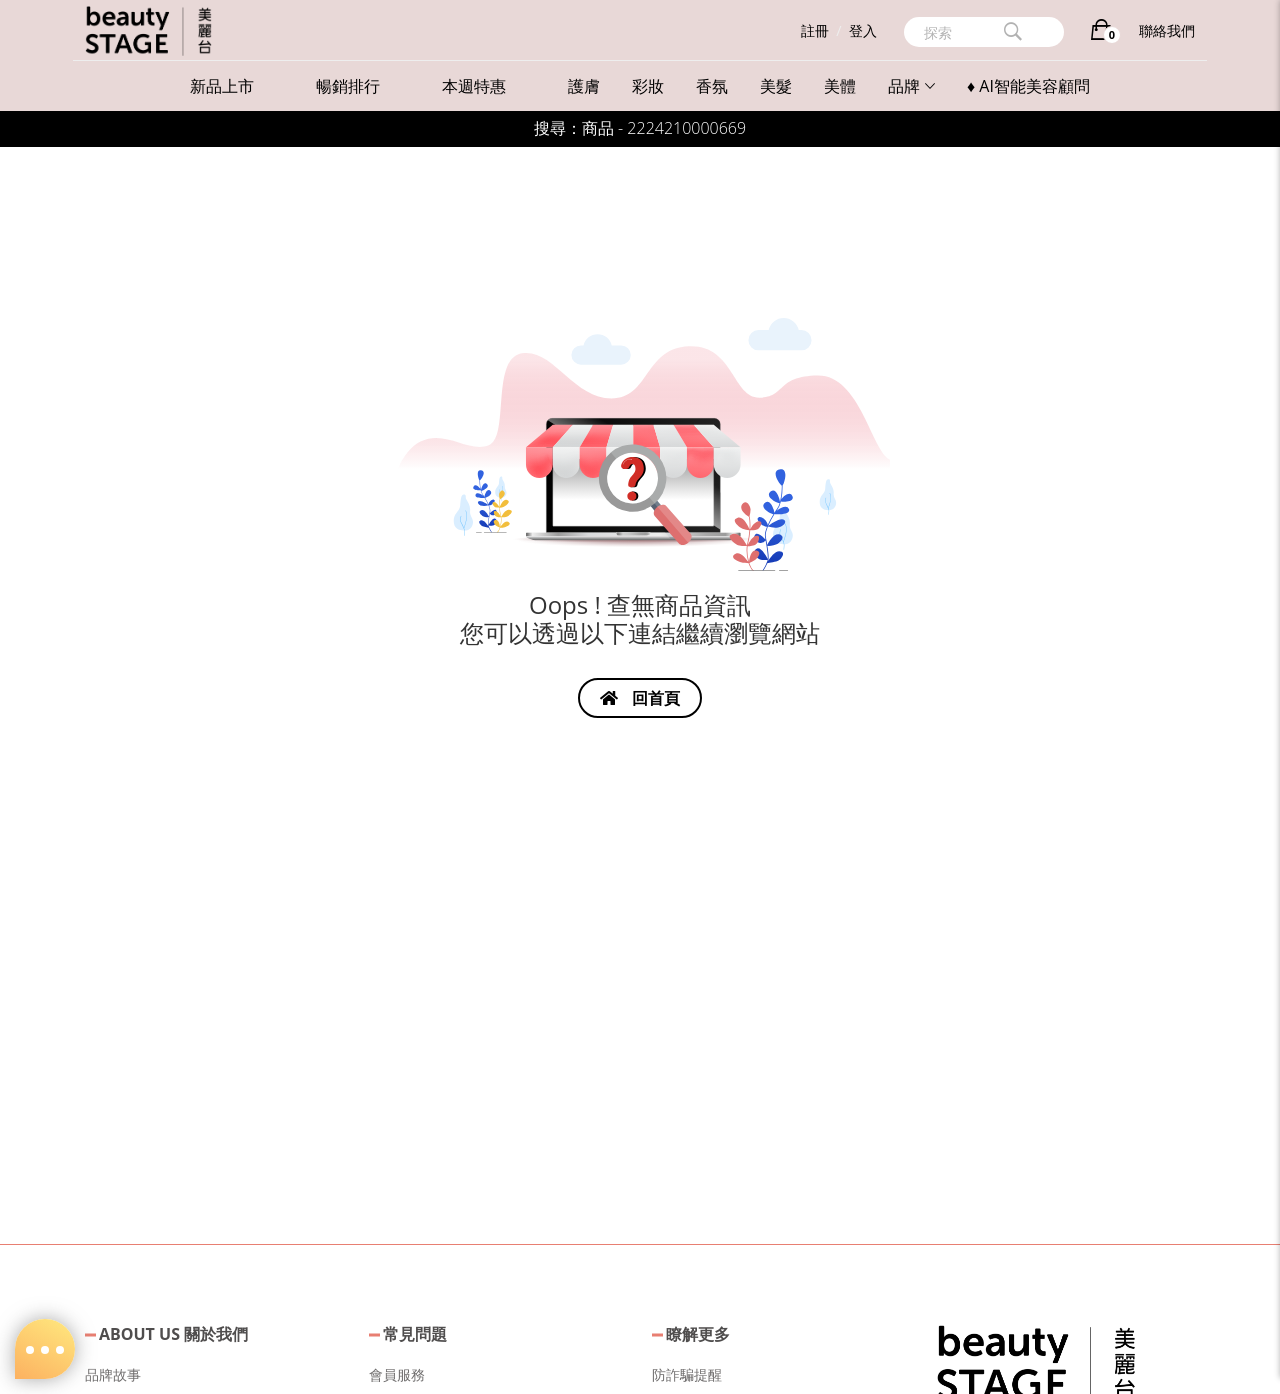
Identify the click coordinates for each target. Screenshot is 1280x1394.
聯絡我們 (1167, 30)
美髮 (776, 86)
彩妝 (648, 86)
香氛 (712, 86)
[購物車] (1101, 33)
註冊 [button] (815, 30)
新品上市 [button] (222, 86)
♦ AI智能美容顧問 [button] (1028, 86)
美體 (840, 86)
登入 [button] (863, 30)
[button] (1036, 1361)
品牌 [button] (911, 86)
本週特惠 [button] (474, 86)
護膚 (584, 86)
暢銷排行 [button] (348, 86)
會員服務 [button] (397, 1374)
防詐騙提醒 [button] (687, 1374)
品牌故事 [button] (113, 1374)
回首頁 (640, 698)
